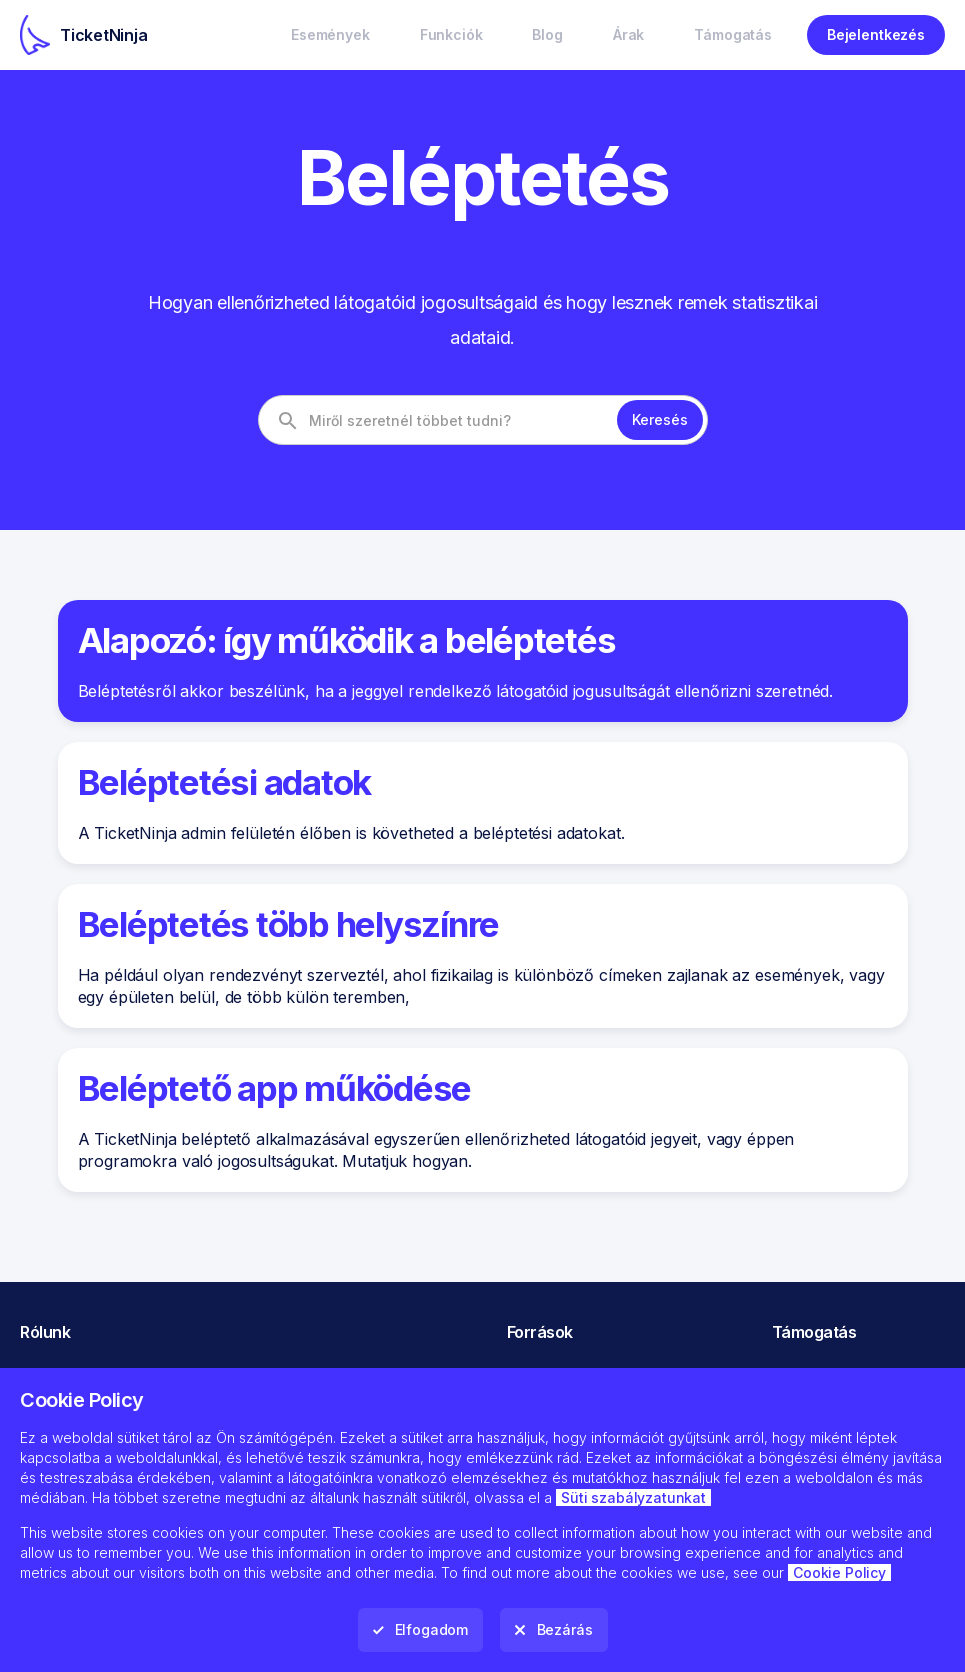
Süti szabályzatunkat (633, 1497)
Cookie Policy (839, 1572)
